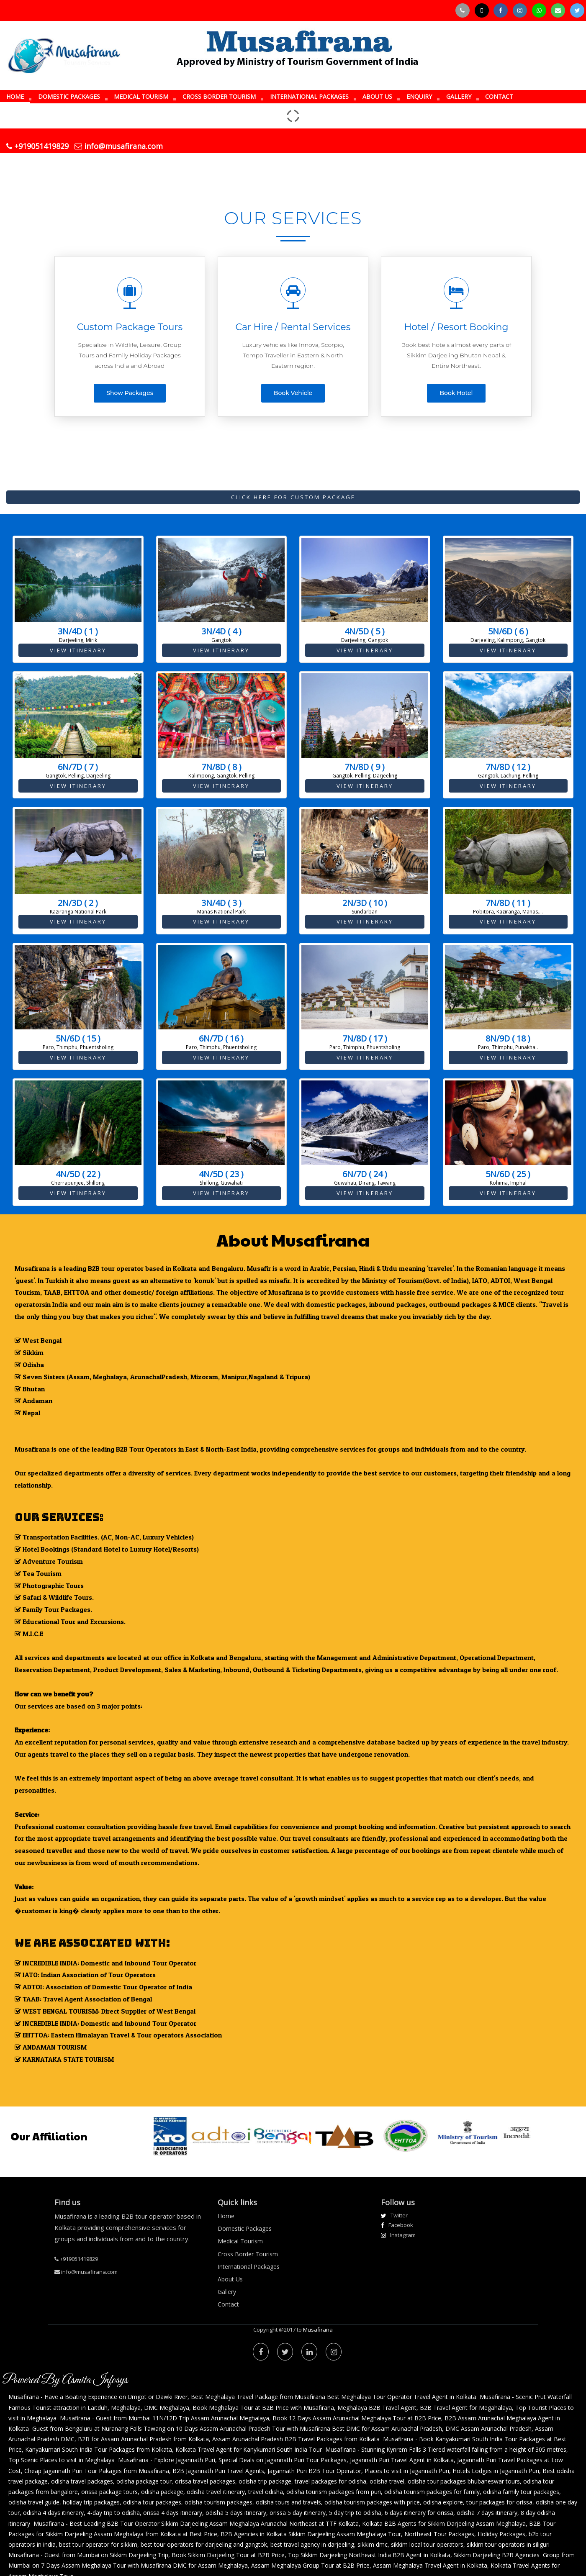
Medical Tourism (240, 2241)
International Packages (249, 2267)
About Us (230, 2279)
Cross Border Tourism (248, 2254)
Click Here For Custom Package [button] (293, 497)
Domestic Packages (245, 2228)
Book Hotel (456, 393)
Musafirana (318, 2329)
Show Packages (129, 393)
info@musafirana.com (119, 146)
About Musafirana (293, 1239)
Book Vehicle (293, 393)
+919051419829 (37, 146)
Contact (228, 2304)
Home (226, 2216)
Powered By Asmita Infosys (65, 2380)
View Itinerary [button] (78, 650)
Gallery (227, 2292)
